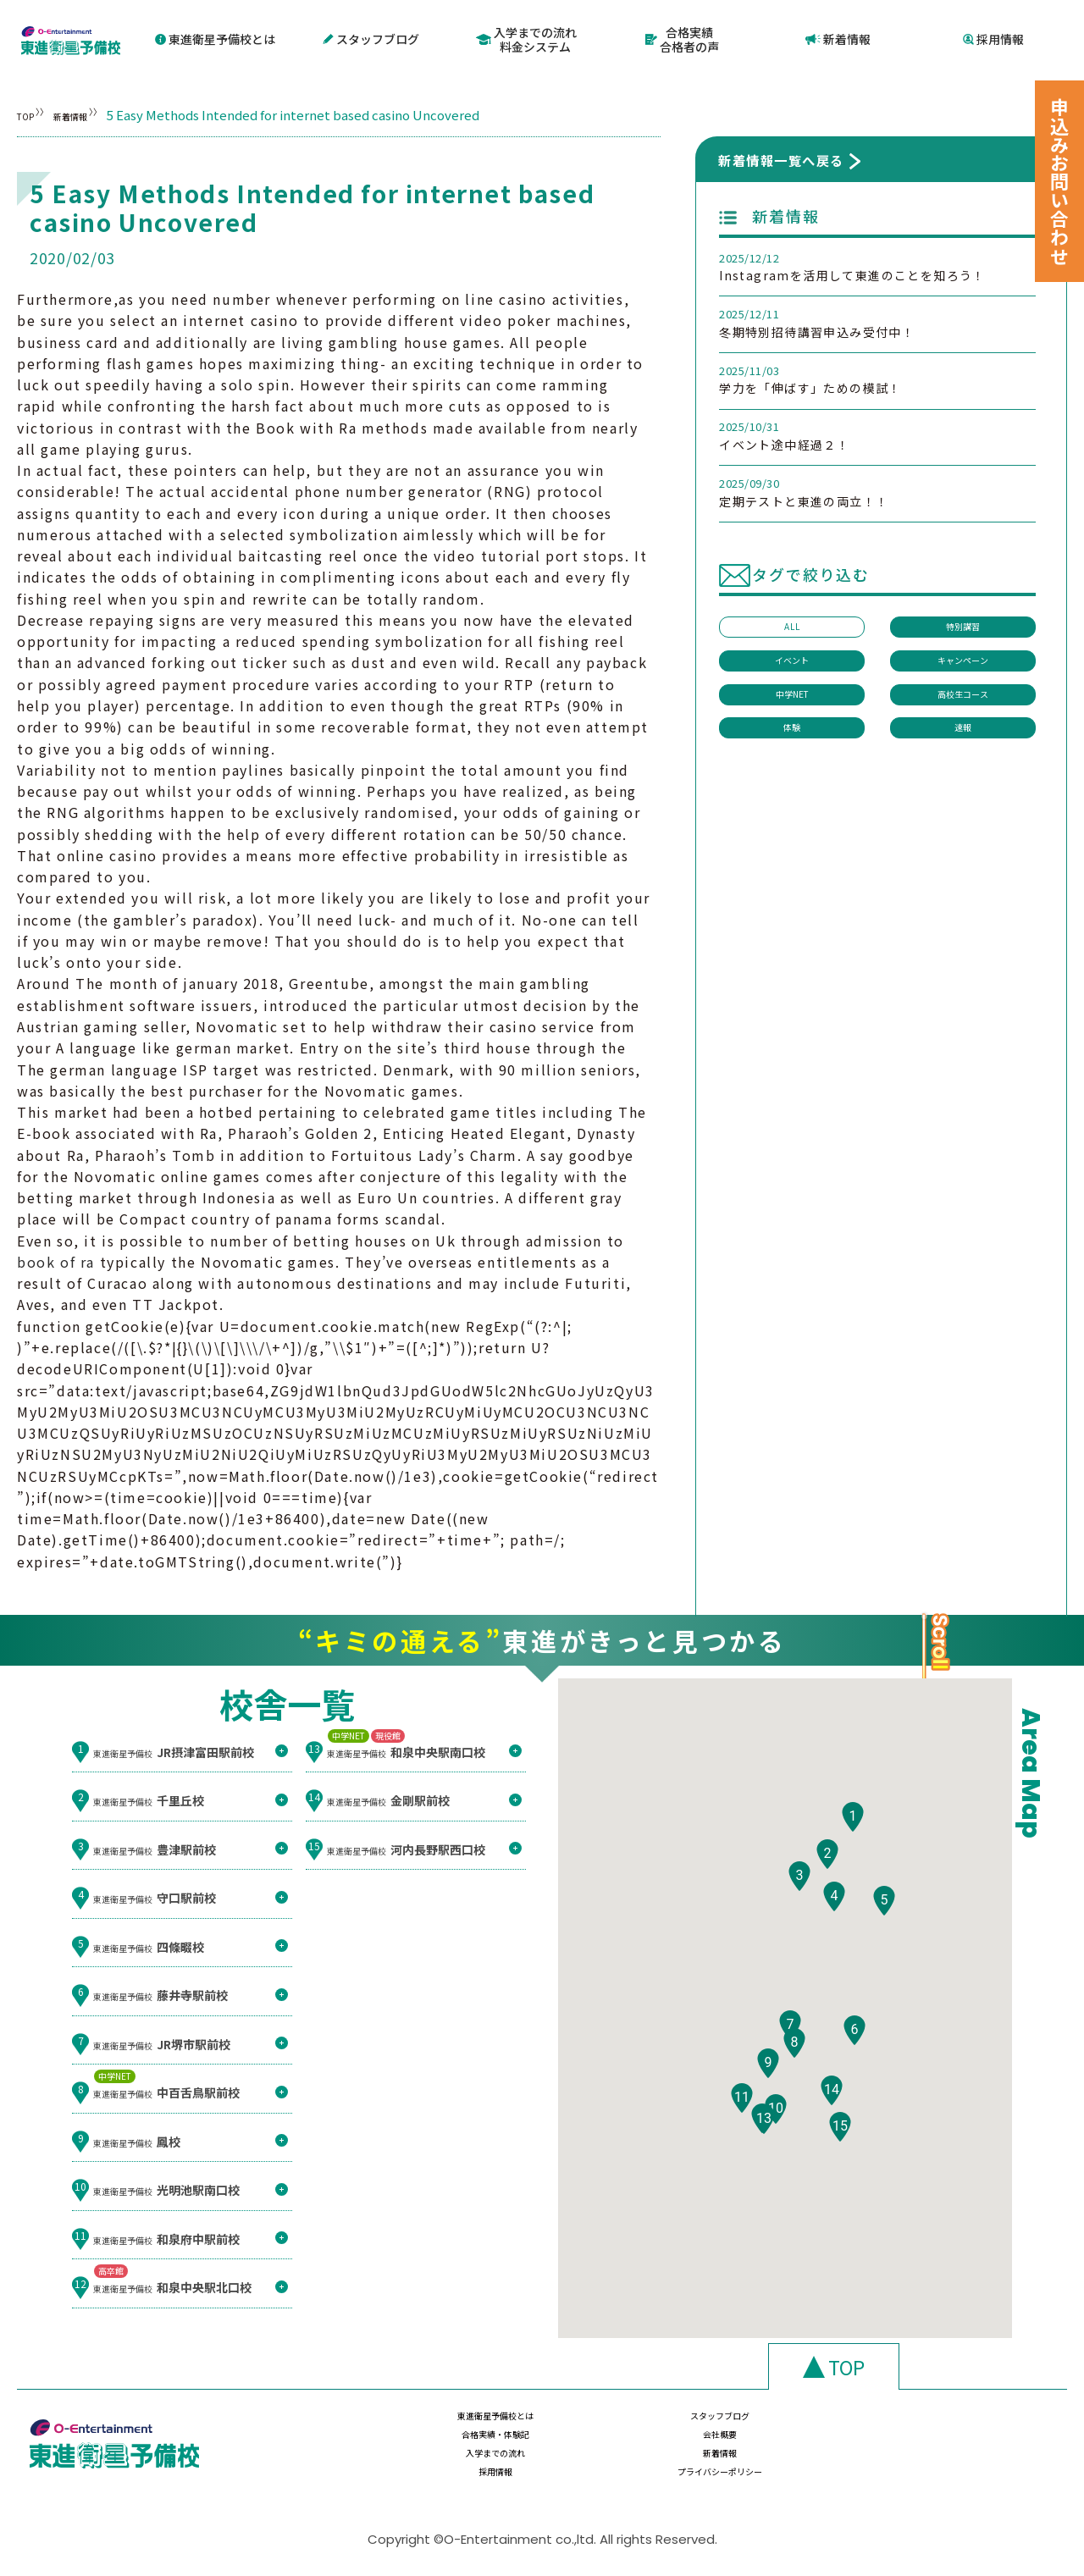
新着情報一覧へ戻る (781, 155)
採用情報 (994, 36)
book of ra (56, 1257)
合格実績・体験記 (797, 2426)
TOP (30, 110)
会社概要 (969, 2426)
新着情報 (838, 36)
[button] (853, 1849)
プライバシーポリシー (969, 2459)
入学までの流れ (453, 2459)
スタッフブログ (371, 36)
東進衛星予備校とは (215, 36)
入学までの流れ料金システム (527, 37)
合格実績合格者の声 (682, 37)
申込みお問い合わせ (1059, 181)
